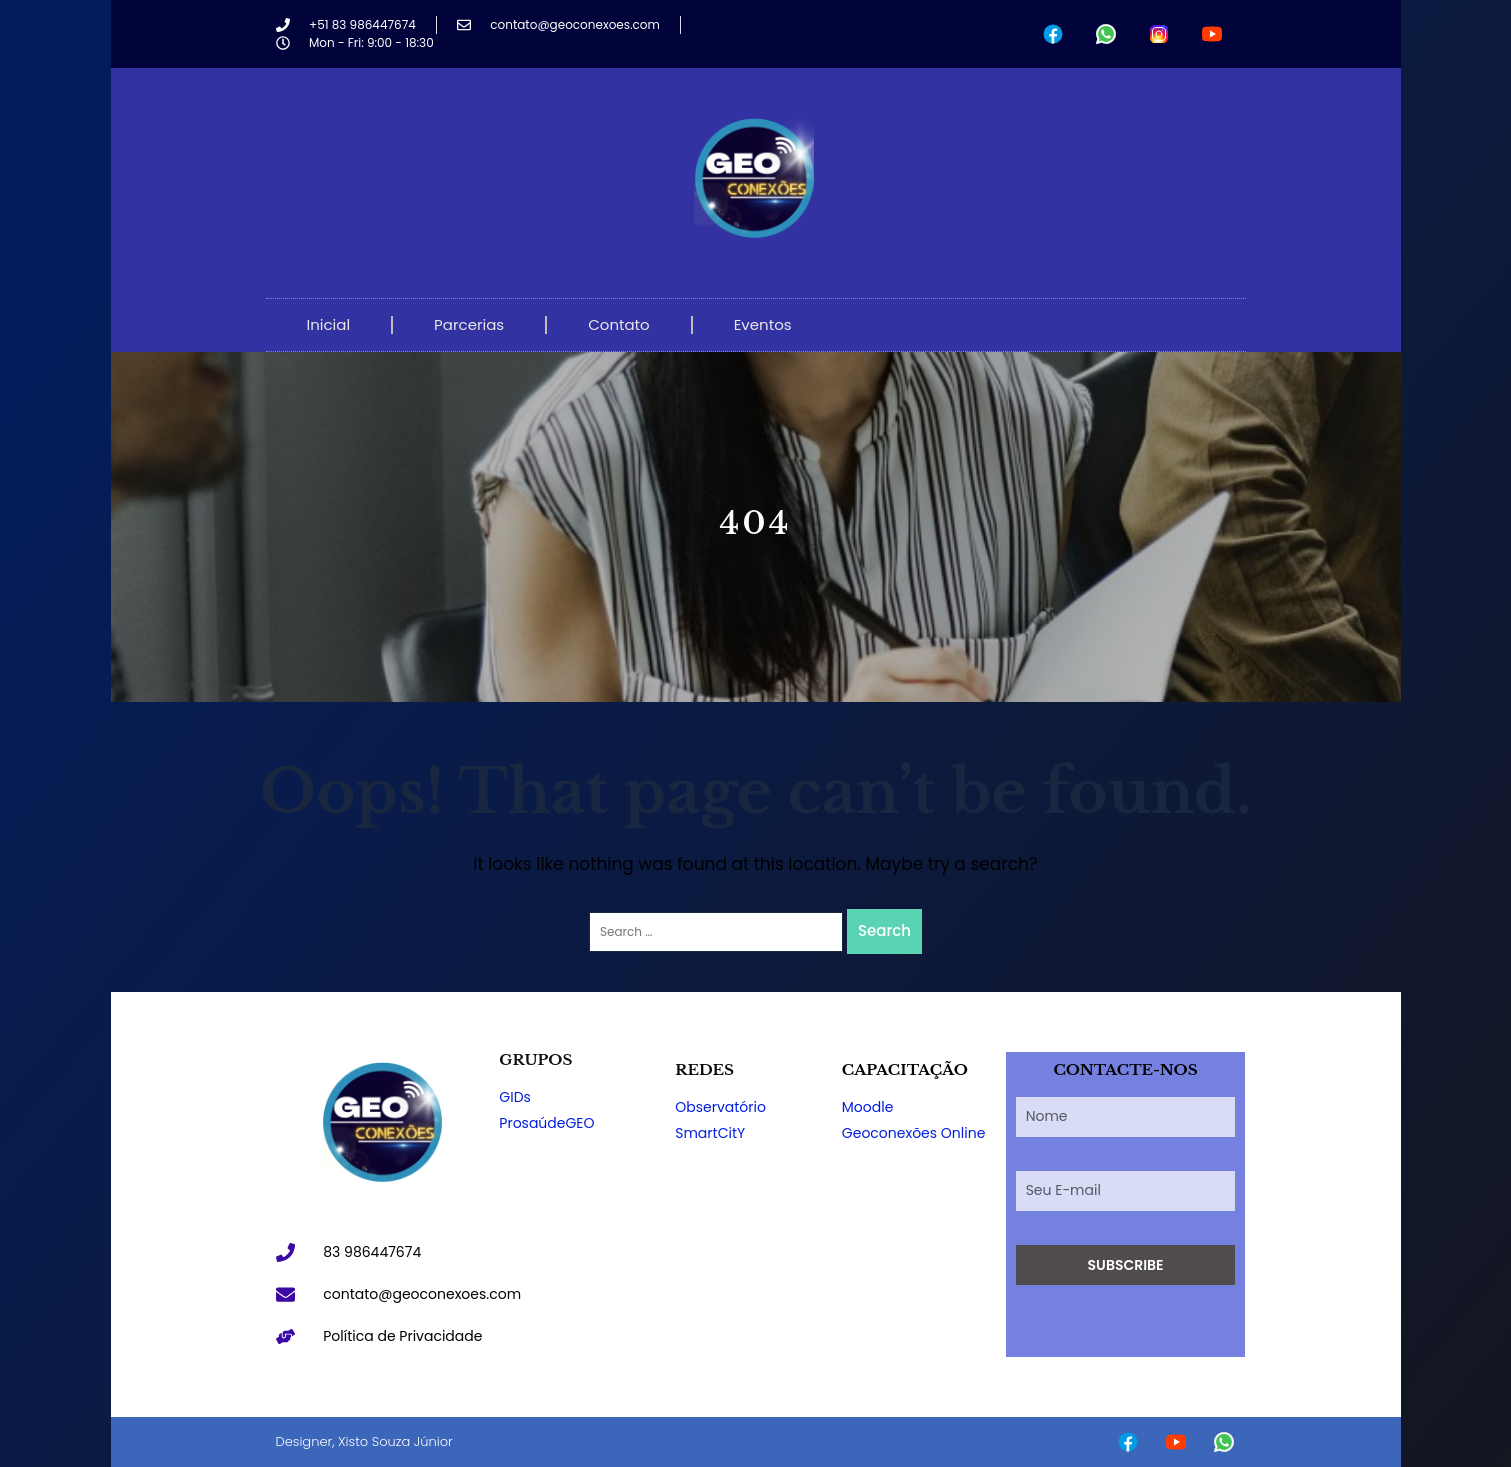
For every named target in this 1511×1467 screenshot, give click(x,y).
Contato (618, 324)
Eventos (763, 324)
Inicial (329, 324)
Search (884, 930)
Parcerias (469, 324)
